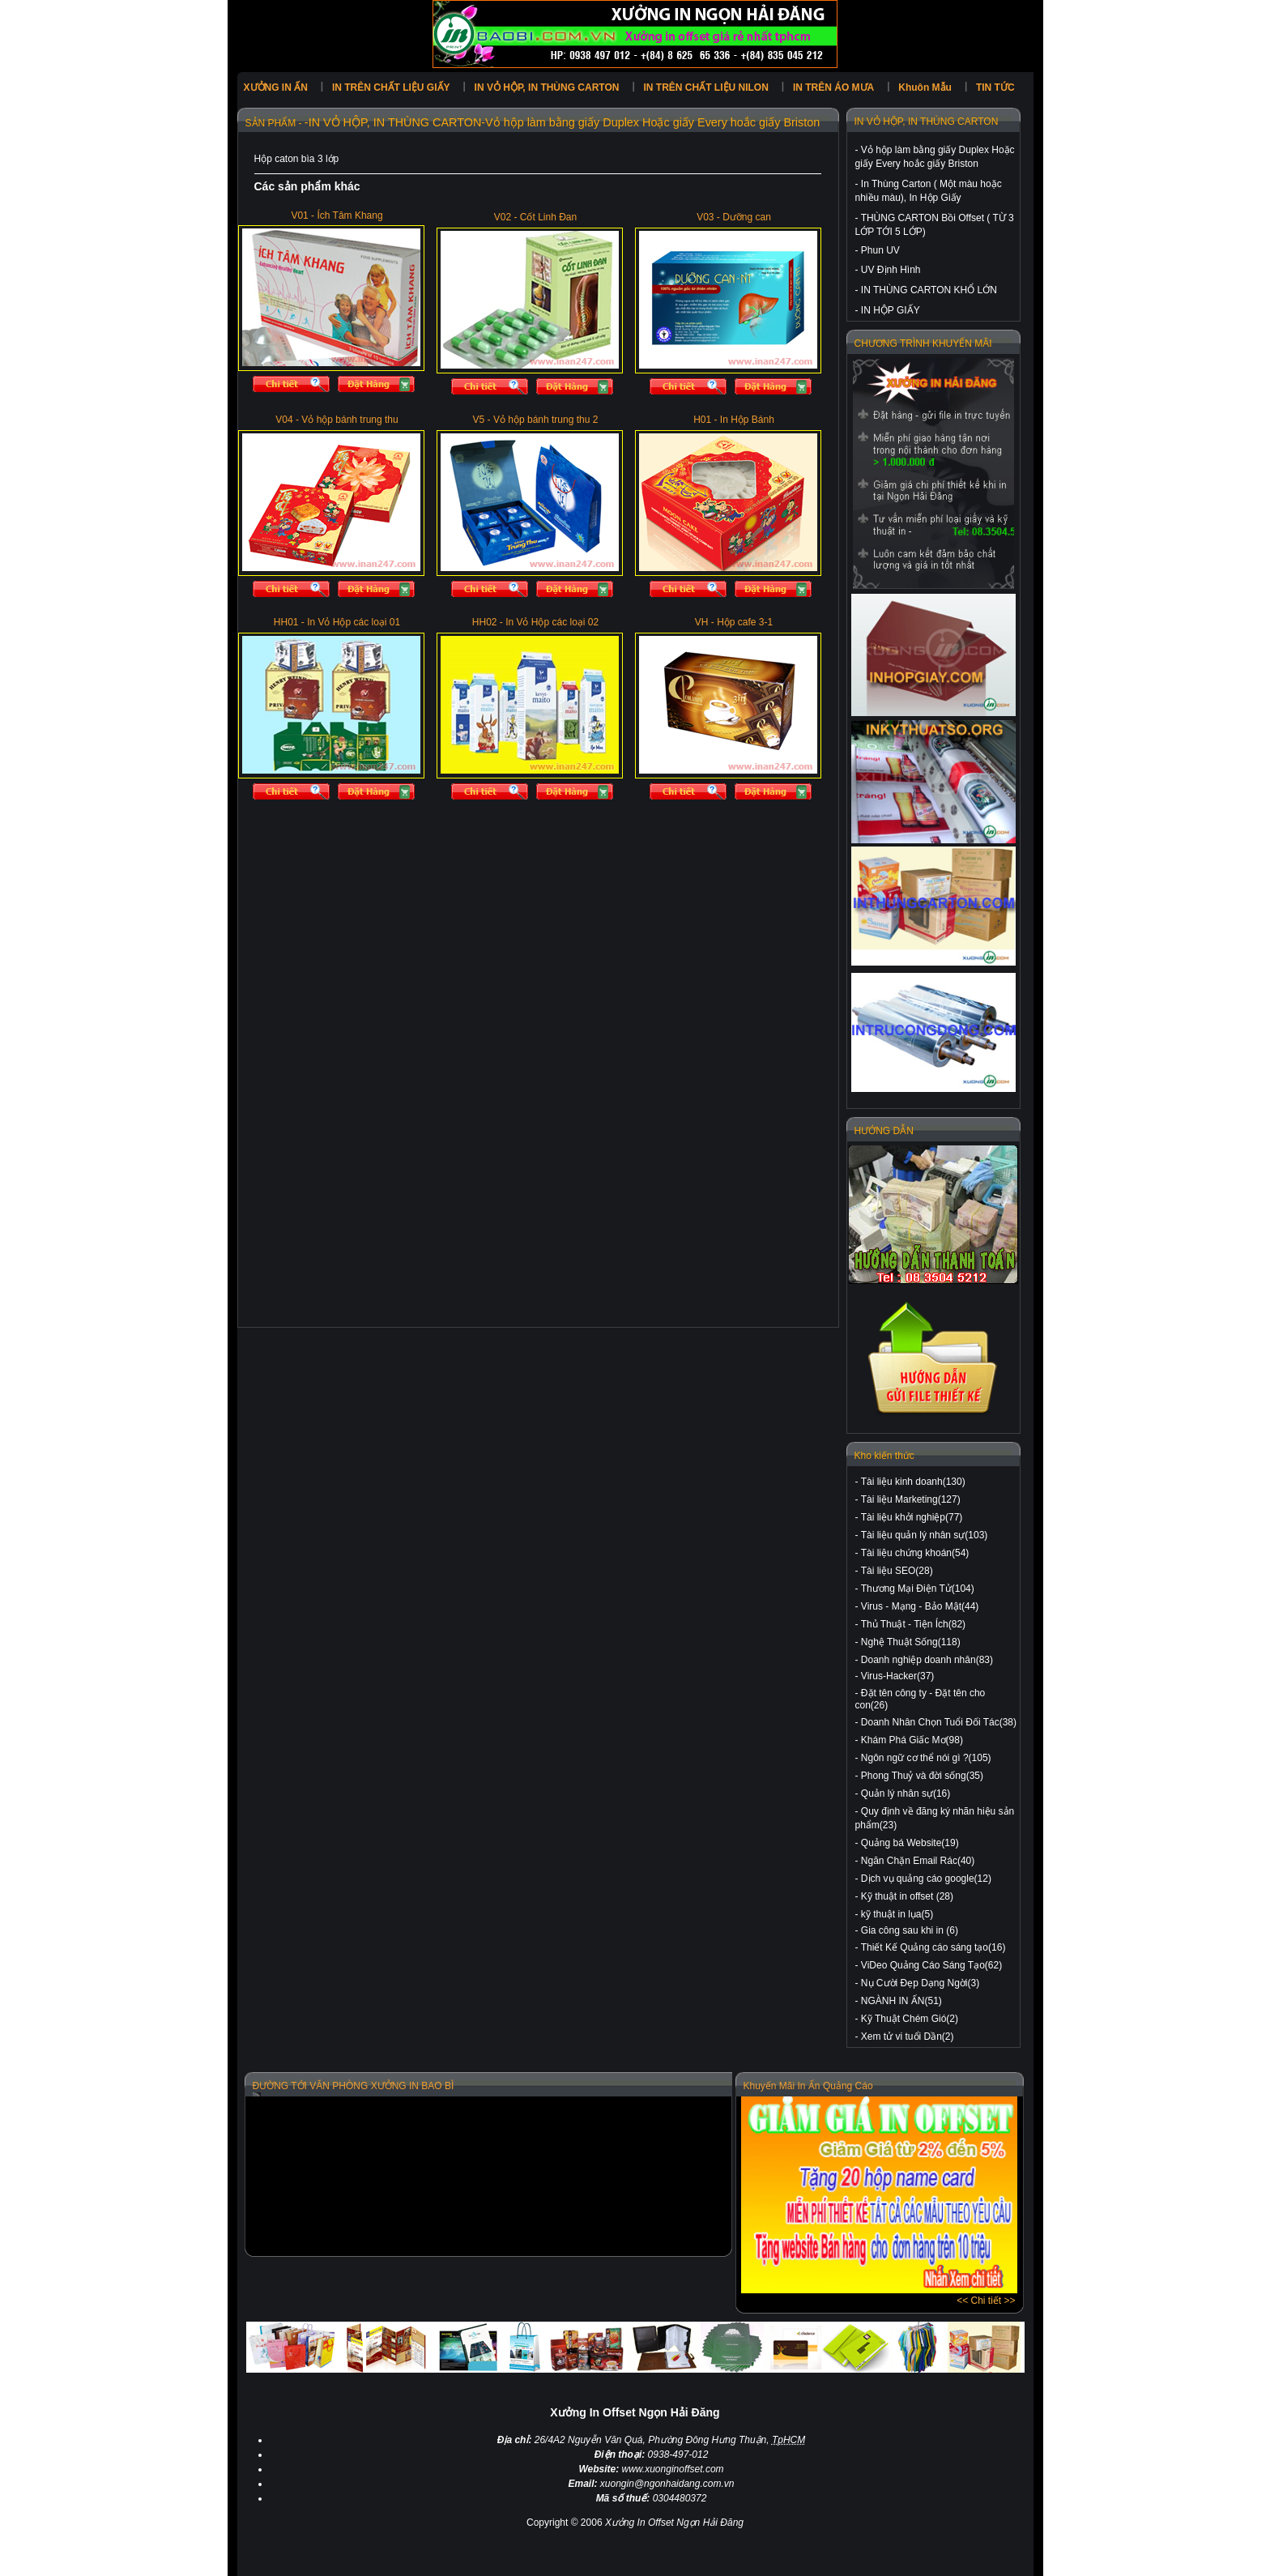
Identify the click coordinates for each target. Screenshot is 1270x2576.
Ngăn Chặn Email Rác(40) (917, 1860)
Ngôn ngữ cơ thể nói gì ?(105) (926, 1758)
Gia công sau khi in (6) (909, 1930)
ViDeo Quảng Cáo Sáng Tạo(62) (931, 1965)
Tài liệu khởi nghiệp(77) (912, 1517)
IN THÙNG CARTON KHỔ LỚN (929, 290)
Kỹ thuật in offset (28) (907, 1896)
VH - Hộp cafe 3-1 (734, 622)
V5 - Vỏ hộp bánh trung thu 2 (536, 419)
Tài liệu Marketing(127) (911, 1499)
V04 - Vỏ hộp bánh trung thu (336, 419)
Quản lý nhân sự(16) (905, 1793)
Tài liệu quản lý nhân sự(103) (924, 1535)
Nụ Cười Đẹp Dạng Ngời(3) (920, 1983)
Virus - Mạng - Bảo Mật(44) (919, 1606)
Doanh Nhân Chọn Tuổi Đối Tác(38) (938, 1722)
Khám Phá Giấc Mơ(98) (912, 1740)
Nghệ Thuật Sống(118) (911, 1642)
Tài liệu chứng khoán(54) (915, 1553)
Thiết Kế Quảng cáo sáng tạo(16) (933, 1947)
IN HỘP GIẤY (890, 310)
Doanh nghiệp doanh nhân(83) (927, 1659)
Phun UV (880, 250)
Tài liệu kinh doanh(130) (913, 1481)
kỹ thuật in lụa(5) (897, 1914)
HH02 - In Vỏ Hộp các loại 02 (535, 622)
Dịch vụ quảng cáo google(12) (926, 1878)
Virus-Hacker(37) (897, 1676)
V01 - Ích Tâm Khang (336, 215)
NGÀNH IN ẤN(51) (901, 2001)
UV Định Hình (891, 269)
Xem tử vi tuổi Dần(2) (907, 2036)
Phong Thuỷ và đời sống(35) (922, 1775)
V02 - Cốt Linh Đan (535, 217)
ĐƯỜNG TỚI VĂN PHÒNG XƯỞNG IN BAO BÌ (353, 2086)
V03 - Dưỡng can (734, 217)
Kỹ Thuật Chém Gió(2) (909, 2018)
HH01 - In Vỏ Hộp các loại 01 (337, 622)
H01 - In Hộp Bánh (733, 419)
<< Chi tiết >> (986, 2300)
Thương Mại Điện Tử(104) (917, 1588)
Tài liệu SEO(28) (897, 1570)
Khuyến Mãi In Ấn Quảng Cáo (808, 2086)
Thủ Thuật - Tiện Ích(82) (913, 1624)
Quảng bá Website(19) (910, 1843)
